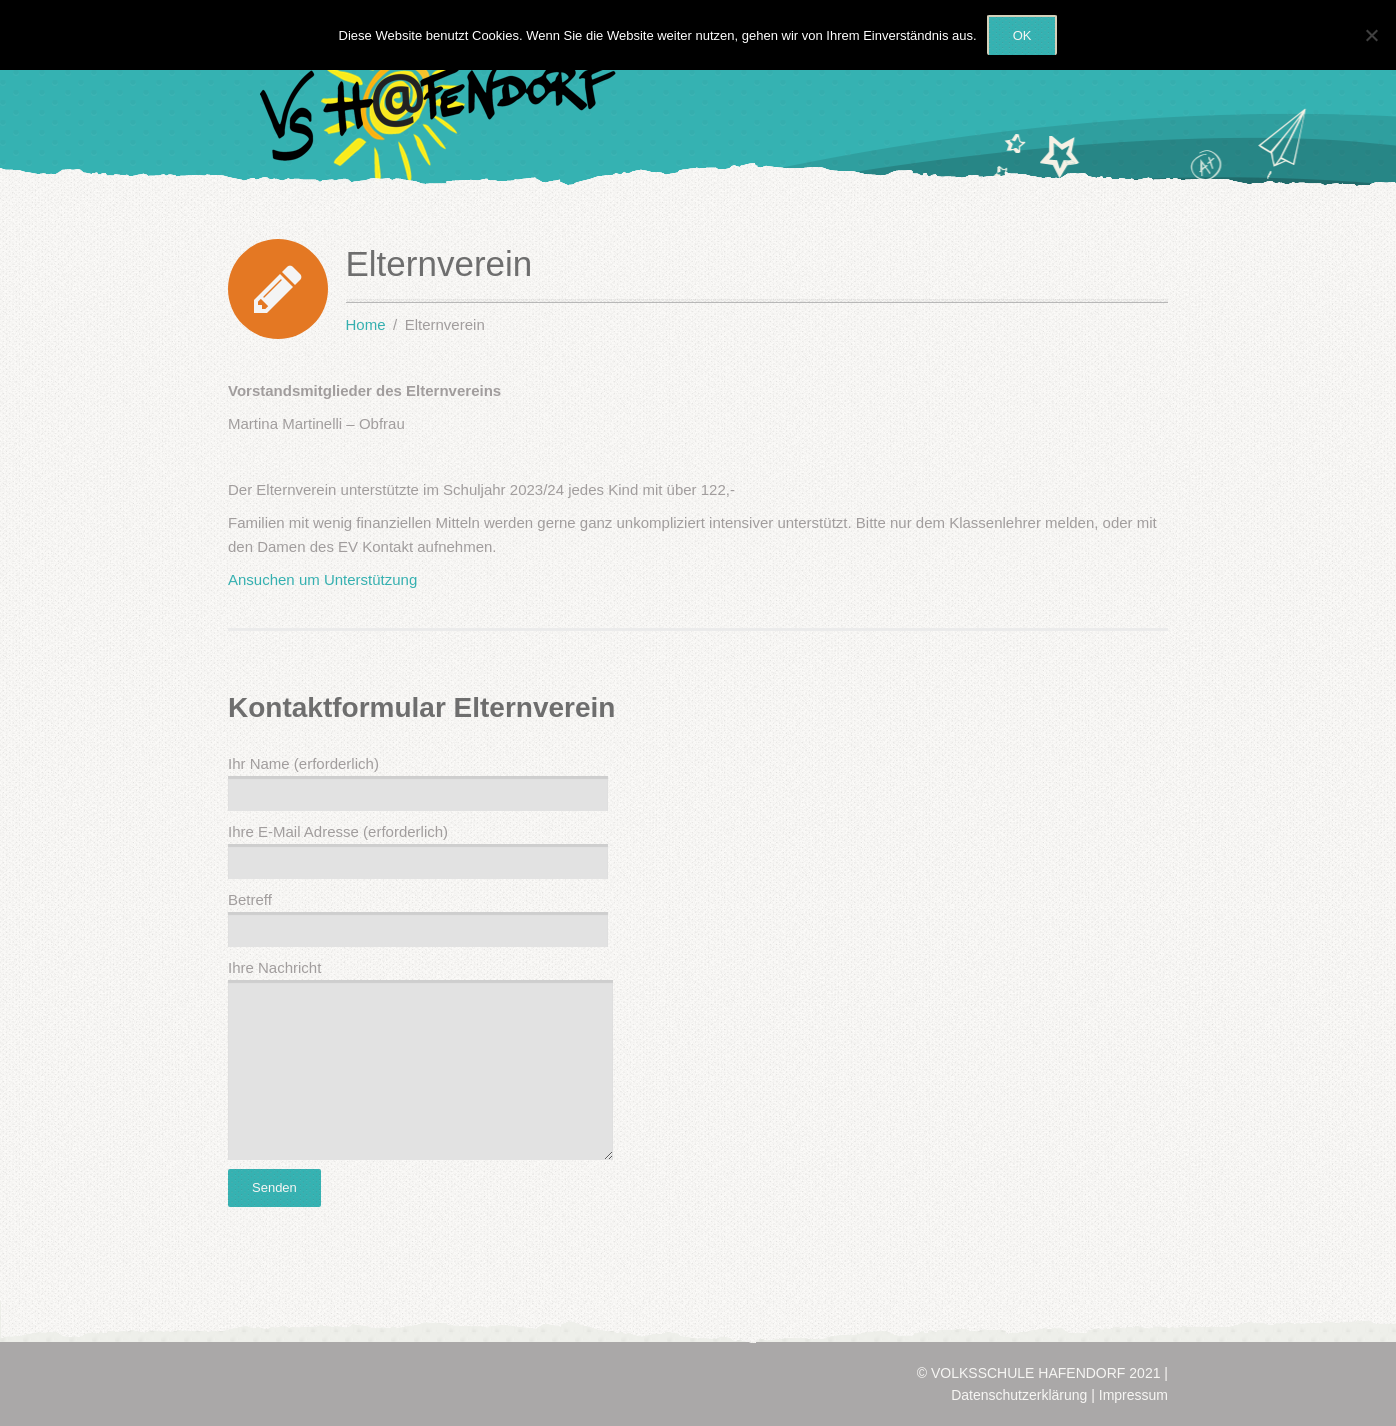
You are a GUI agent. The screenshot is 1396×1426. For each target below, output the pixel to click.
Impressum (1133, 1395)
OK (1022, 35)
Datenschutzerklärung (1019, 1395)
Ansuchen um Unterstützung (322, 579)
